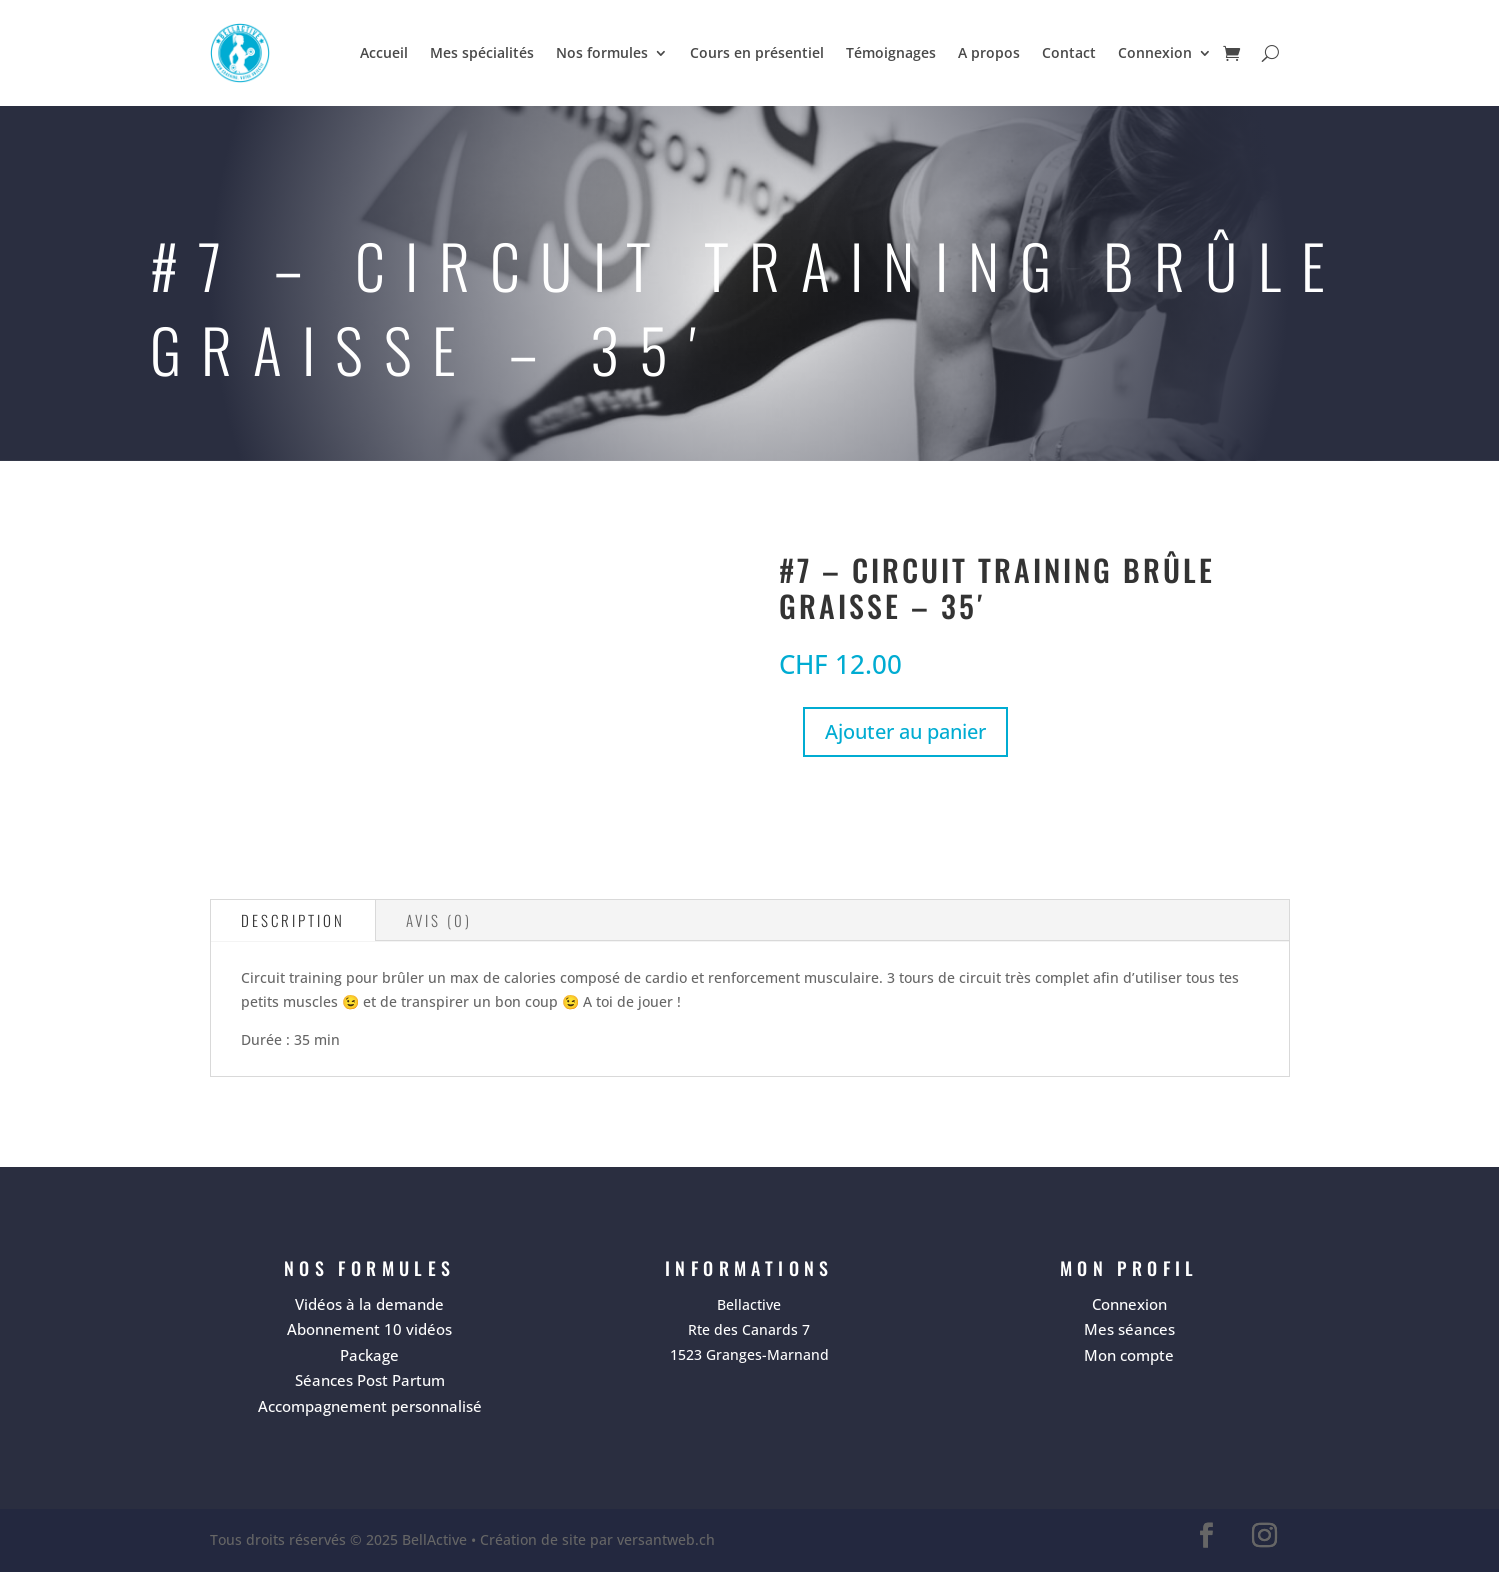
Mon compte (1129, 1355)
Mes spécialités (482, 52)
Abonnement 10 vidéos (369, 1329)
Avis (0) (439, 920)
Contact (1069, 52)
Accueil (384, 52)
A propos (989, 52)
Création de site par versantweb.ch (597, 1539)
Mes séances (1129, 1329)
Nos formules (602, 52)
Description (293, 920)
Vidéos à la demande (369, 1304)
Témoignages (891, 52)
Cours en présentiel (757, 52)
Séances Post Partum (370, 1380)
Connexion (1155, 52)
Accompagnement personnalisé (370, 1406)
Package (369, 1355)
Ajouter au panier (905, 731)
